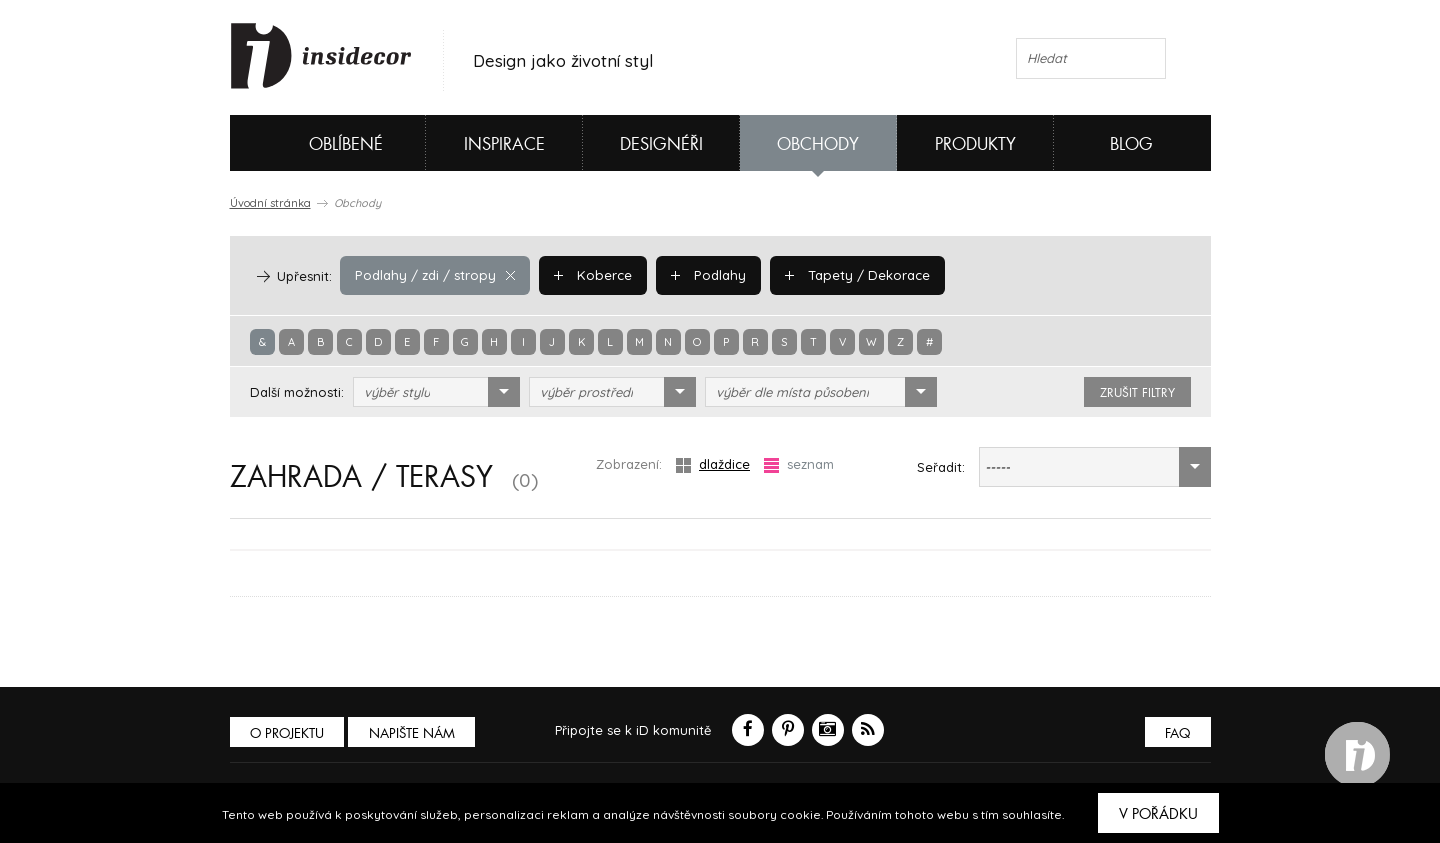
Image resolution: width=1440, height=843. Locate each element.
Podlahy (702, 275)
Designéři (661, 144)
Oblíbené (312, 143)
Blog (1131, 144)
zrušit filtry (1137, 393)
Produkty (975, 144)
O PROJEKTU (288, 733)
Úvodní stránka (270, 203)
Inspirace (504, 144)
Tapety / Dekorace (850, 275)
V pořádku (1158, 814)
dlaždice (713, 464)
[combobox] (436, 392)
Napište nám (414, 733)
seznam (799, 464)
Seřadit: (941, 467)
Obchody (818, 144)
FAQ (1177, 733)
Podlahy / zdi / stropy (433, 275)
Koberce (589, 275)
